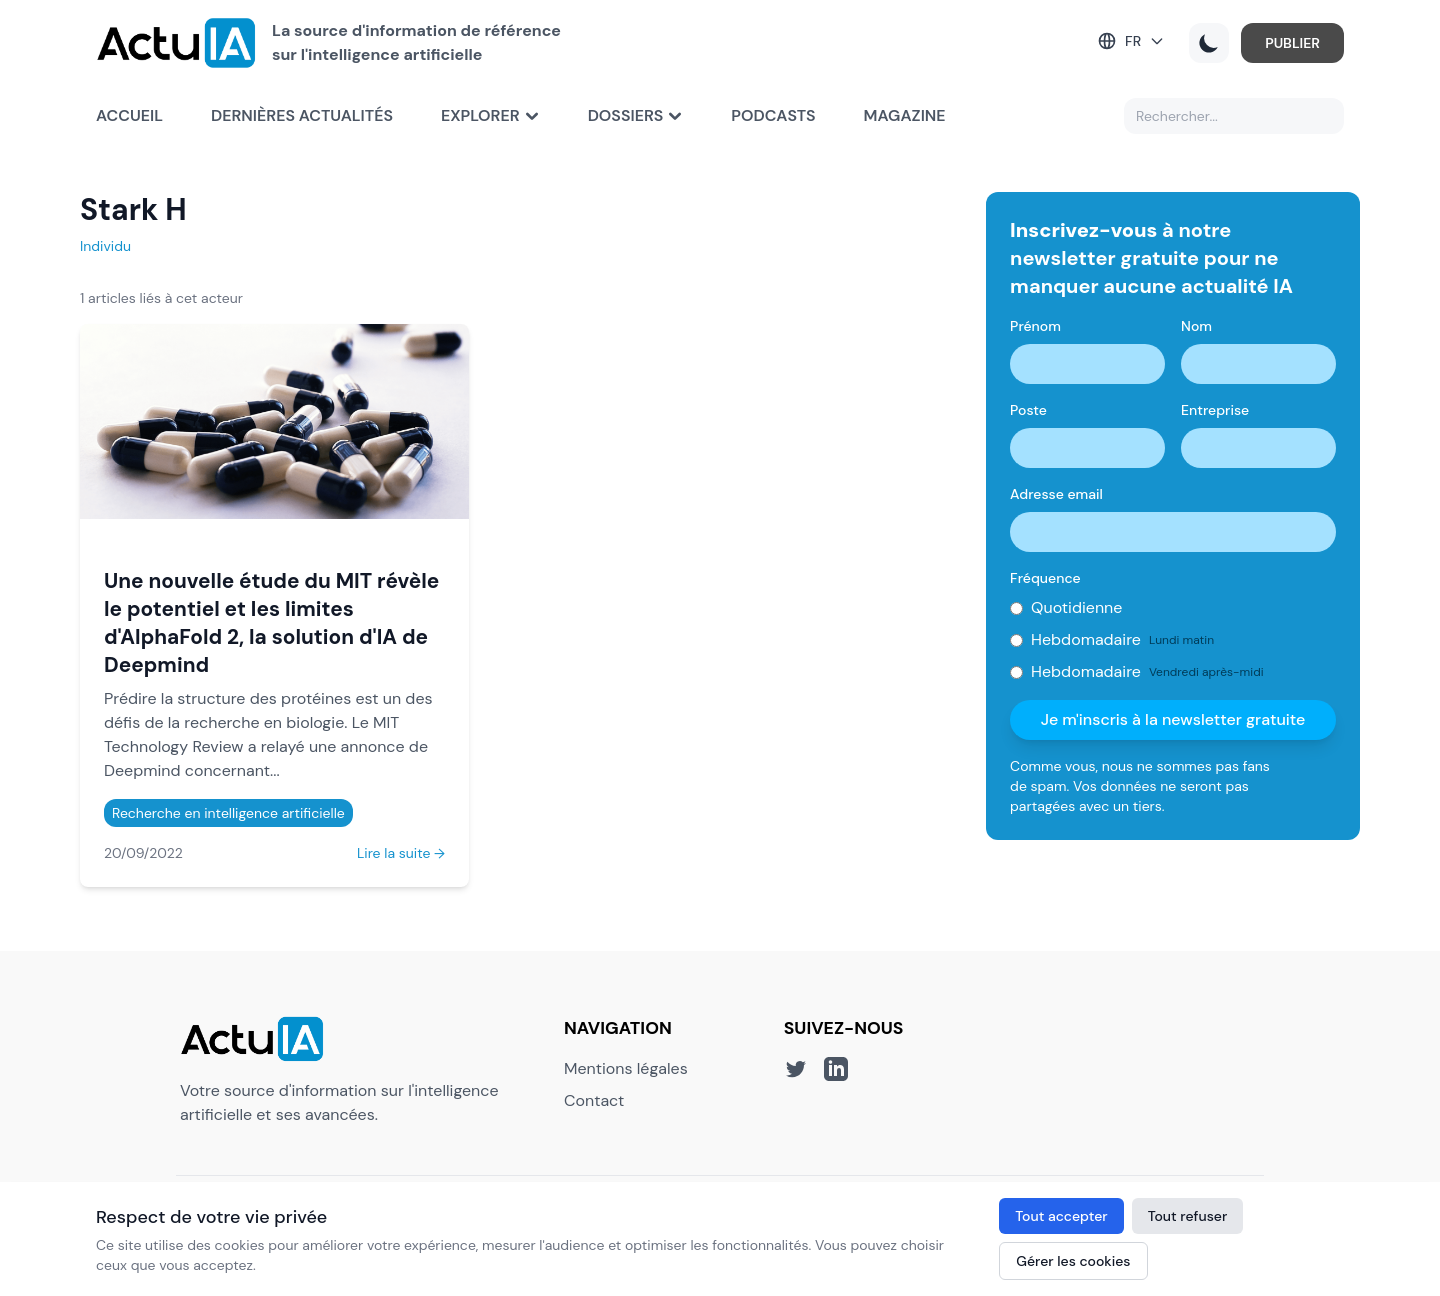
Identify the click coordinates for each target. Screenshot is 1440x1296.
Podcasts (773, 115)
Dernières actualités (302, 115)
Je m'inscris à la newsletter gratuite (1173, 719)
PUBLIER (1292, 43)
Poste (1028, 410)
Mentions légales (626, 1068)
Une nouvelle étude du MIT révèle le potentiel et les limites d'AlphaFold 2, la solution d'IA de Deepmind (271, 622)
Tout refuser (1188, 1216)
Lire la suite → (401, 853)
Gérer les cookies (1073, 1261)
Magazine (905, 115)
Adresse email (1056, 494)
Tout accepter (1061, 1216)
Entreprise (1215, 410)
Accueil (129, 115)
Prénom (1035, 326)
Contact (594, 1100)
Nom (1196, 326)
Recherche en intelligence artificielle (228, 813)
